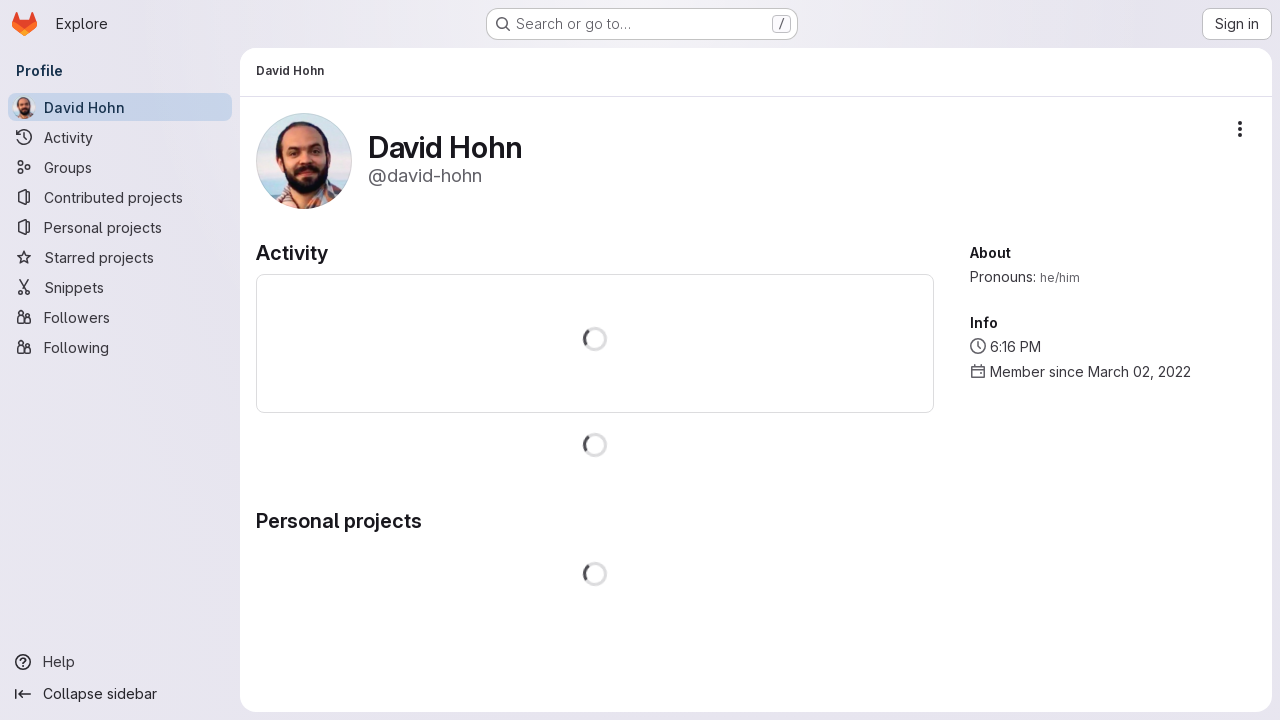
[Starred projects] (120, 257)
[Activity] (120, 137)
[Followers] (120, 317)
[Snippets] (120, 287)
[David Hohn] (120, 107)
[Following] (120, 347)
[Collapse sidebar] (120, 694)
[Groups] (120, 167)
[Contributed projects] (120, 197)
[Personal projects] (120, 227)
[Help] (120, 662)
